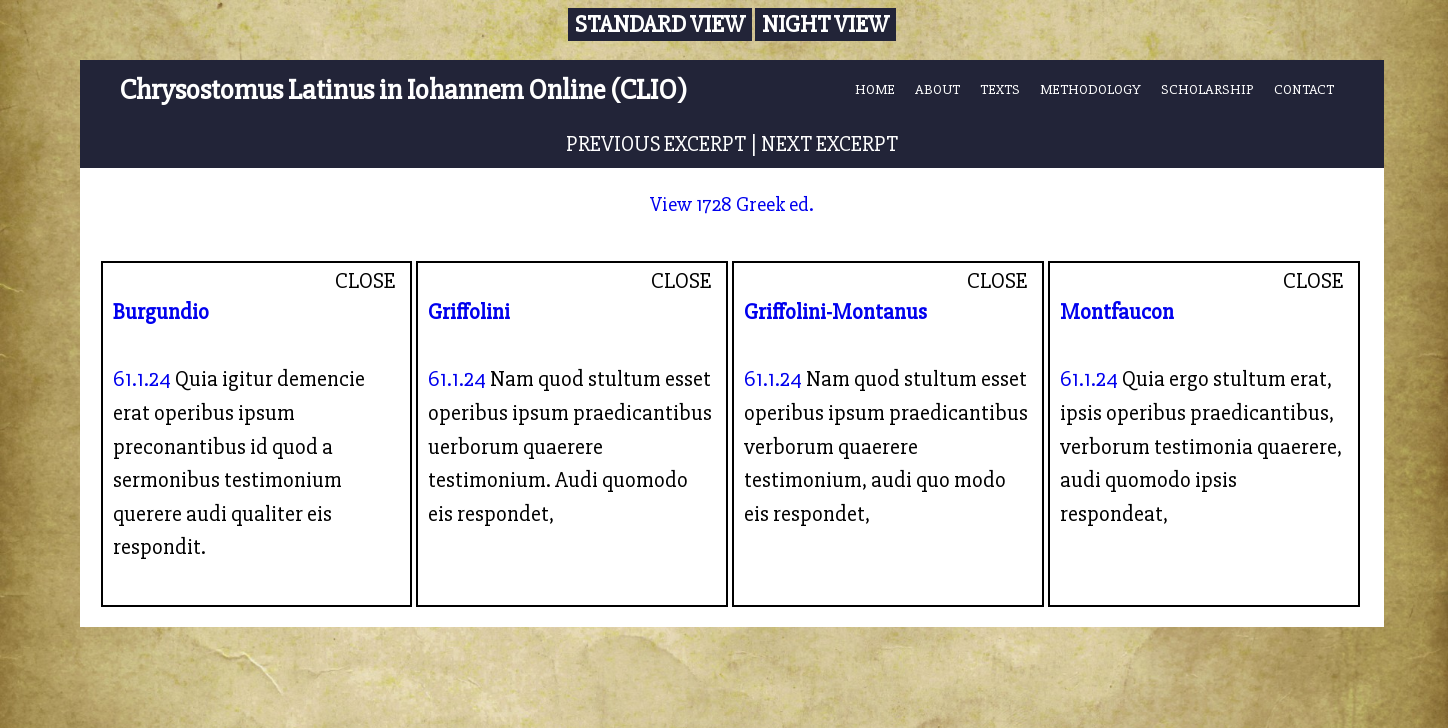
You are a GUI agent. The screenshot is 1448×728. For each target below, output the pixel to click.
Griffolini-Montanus (835, 312)
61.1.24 (142, 379)
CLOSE (365, 281)
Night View (825, 24)
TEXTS (1000, 89)
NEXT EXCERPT (829, 144)
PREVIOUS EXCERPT (656, 144)
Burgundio (161, 312)
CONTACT (1304, 89)
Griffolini (469, 312)
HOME (875, 89)
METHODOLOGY (1090, 89)
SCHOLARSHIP (1207, 89)
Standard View (660, 24)
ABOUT (937, 89)
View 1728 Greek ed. (732, 204)
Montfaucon (1117, 312)
